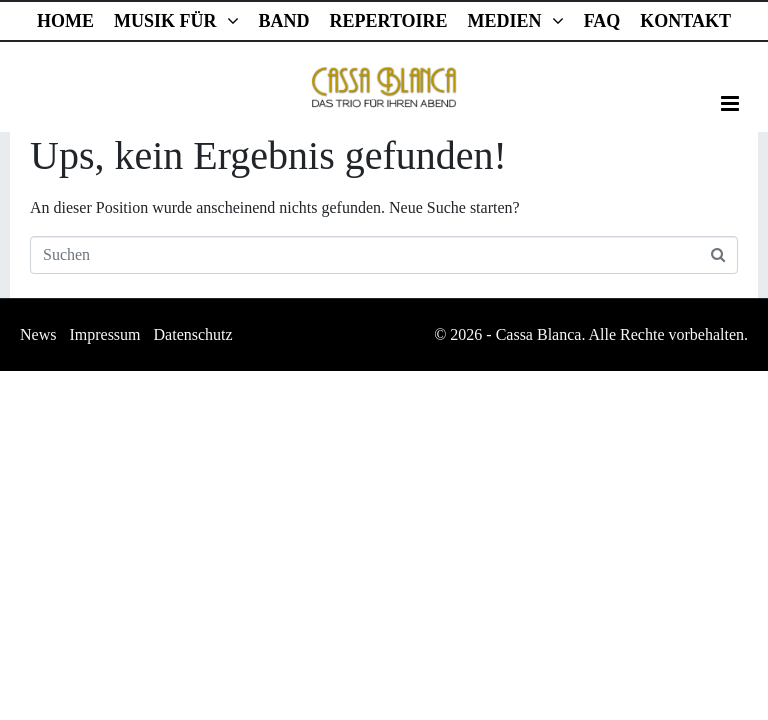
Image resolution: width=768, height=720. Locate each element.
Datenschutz (193, 334)
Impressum (104, 334)
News (38, 334)
